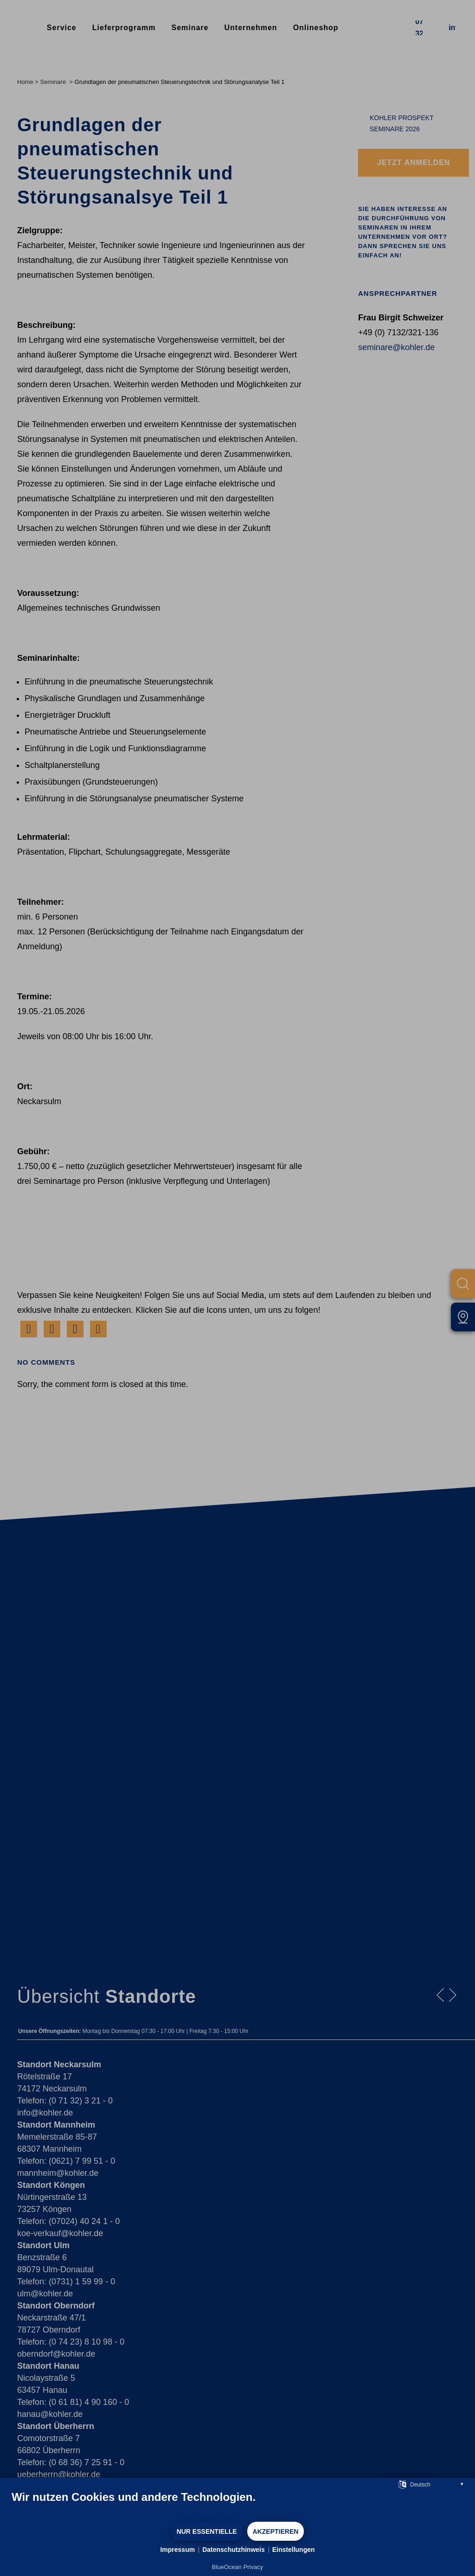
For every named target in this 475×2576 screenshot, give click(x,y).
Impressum (177, 2549)
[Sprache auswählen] (402, 2484)
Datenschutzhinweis (233, 2549)
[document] (237, 2505)
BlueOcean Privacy (237, 2566)
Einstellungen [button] (293, 2549)
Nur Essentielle (207, 2531)
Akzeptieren (276, 2531)
